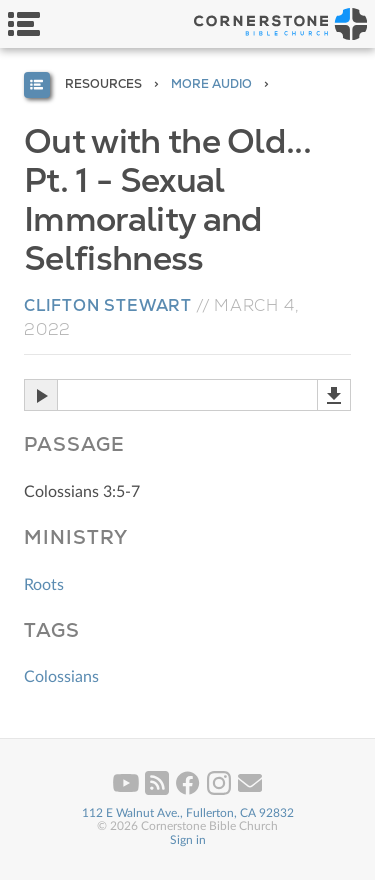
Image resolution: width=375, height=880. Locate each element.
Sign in (188, 840)
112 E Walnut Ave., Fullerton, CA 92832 (188, 813)
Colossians (61, 677)
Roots (44, 585)
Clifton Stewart (108, 305)
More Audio (211, 84)
